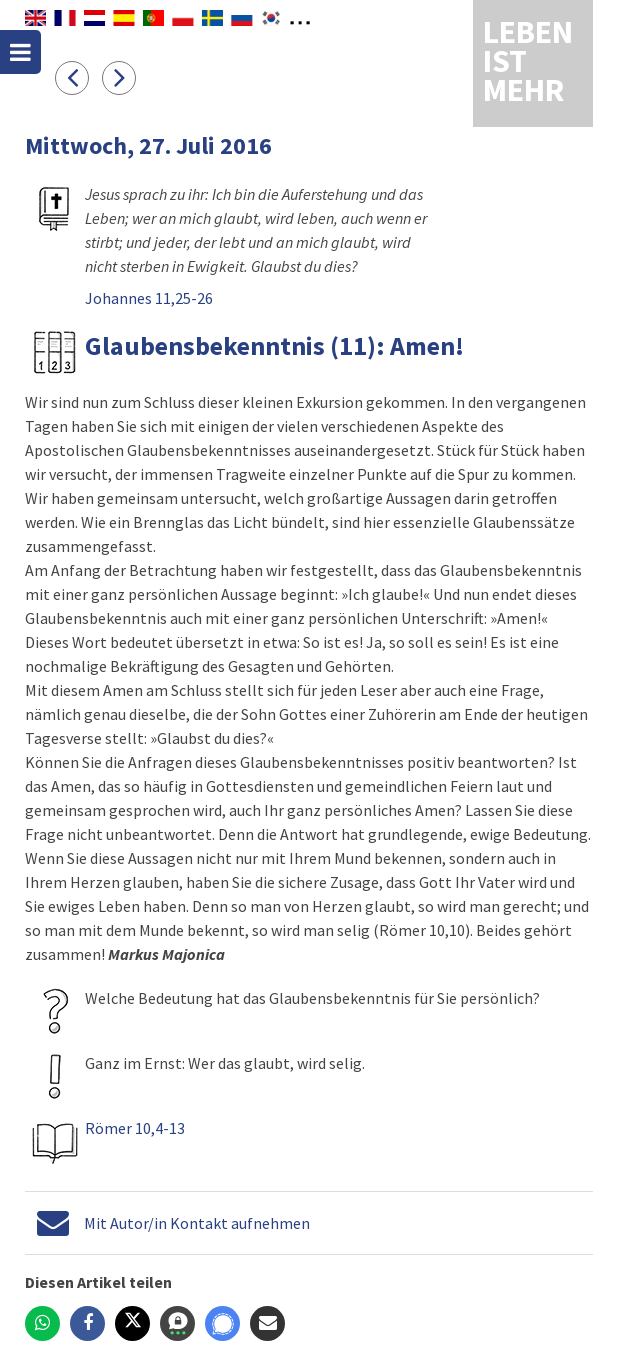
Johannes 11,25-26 (149, 298)
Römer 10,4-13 (135, 1128)
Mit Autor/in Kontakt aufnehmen (197, 1223)
